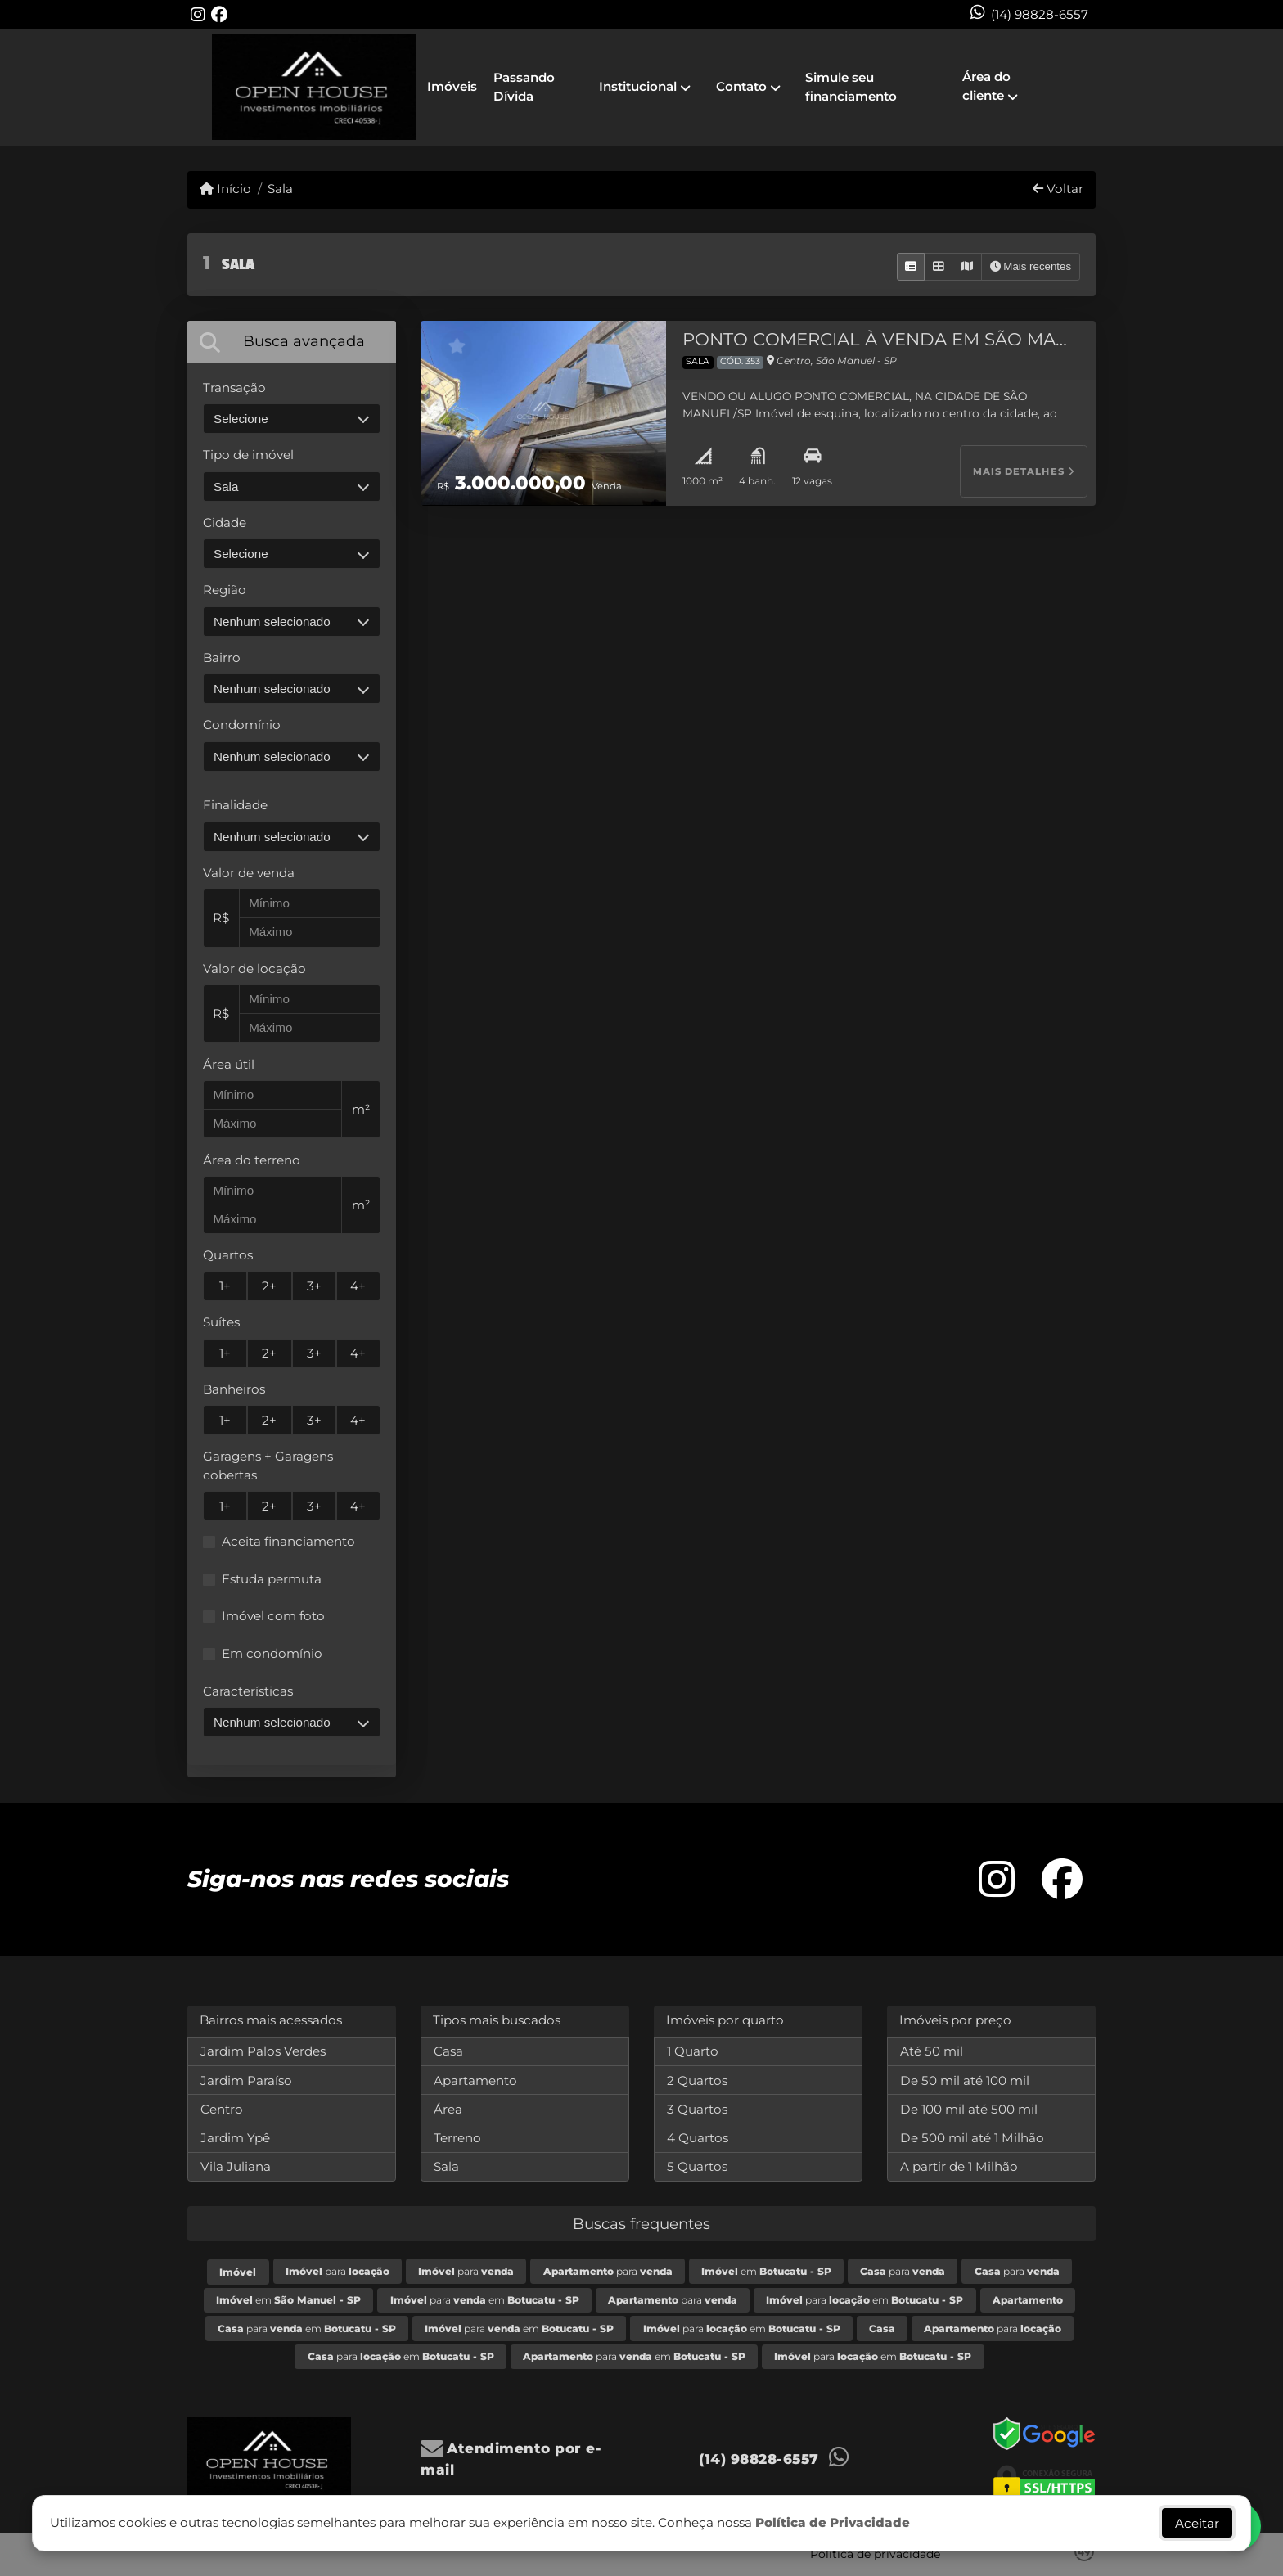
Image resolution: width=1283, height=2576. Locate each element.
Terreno (457, 2138)
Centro (221, 2109)
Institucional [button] (638, 86)
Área (448, 2109)
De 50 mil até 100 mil (964, 2080)
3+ (314, 1286)
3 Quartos (697, 2109)
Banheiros (234, 1389)
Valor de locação (254, 968)
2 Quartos (697, 2080)
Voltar (1058, 188)
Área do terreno (251, 1160)
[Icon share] (198, 14)
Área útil (228, 1064)
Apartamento (475, 2080)
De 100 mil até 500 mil (969, 2109)
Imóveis (452, 86)
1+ (225, 1286)
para (337, 2271)
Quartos (228, 1255)
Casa (448, 2051)
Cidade (224, 522)
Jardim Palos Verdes (263, 2051)
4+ (358, 1286)
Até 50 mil (931, 2051)
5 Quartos (697, 2166)
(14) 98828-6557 (1039, 14)
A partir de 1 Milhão (959, 2166)
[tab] (291, 342)
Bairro (222, 657)
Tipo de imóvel (248, 454)
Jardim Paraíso (246, 2080)
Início (225, 188)
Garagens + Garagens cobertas (268, 1465)
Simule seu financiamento (851, 87)
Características (248, 1691)
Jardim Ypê (235, 2138)
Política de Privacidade (832, 2522)
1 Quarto (692, 2051)
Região (224, 589)
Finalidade (235, 805)
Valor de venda (249, 872)
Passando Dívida (524, 87)
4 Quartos (697, 2138)
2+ (269, 1286)
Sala (280, 188)
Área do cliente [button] (986, 86)
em (766, 2271)
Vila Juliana (235, 2166)
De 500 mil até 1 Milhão (972, 2138)
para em (484, 2300)
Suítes (221, 1322)
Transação (234, 387)
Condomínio (242, 724)
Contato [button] (741, 86)
